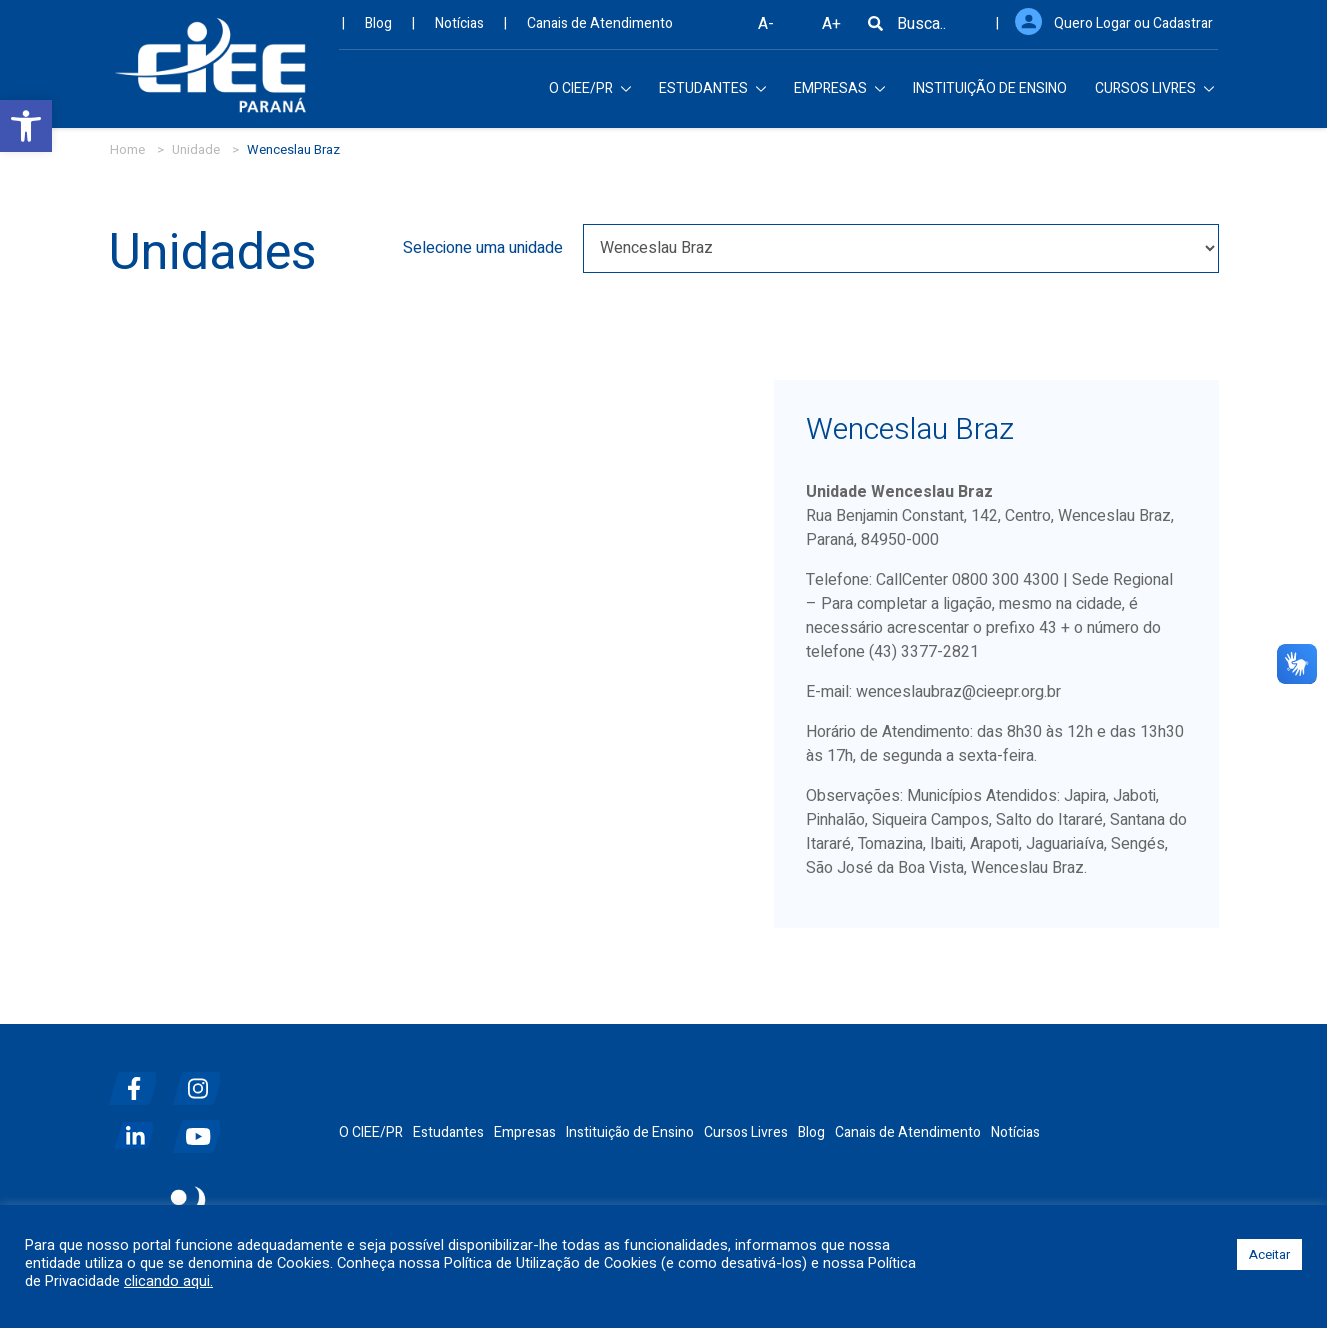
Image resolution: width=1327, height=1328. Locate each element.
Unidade (196, 149)
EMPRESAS (839, 95)
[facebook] (139, 1080)
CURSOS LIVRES (1154, 95)
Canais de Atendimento (600, 30)
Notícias (459, 30)
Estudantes (448, 1132)
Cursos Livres (746, 1132)
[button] (26, 126)
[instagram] (203, 1080)
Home (127, 149)
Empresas (525, 1132)
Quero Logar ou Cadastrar (1133, 30)
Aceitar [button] (1269, 1254)
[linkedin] (139, 1128)
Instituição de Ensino (630, 1132)
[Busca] (875, 30)
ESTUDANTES (712, 95)
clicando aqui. (168, 1282)
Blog (378, 30)
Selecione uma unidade (483, 248)
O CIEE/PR (590, 95)
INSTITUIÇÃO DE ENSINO (990, 95)
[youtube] (203, 1128)
